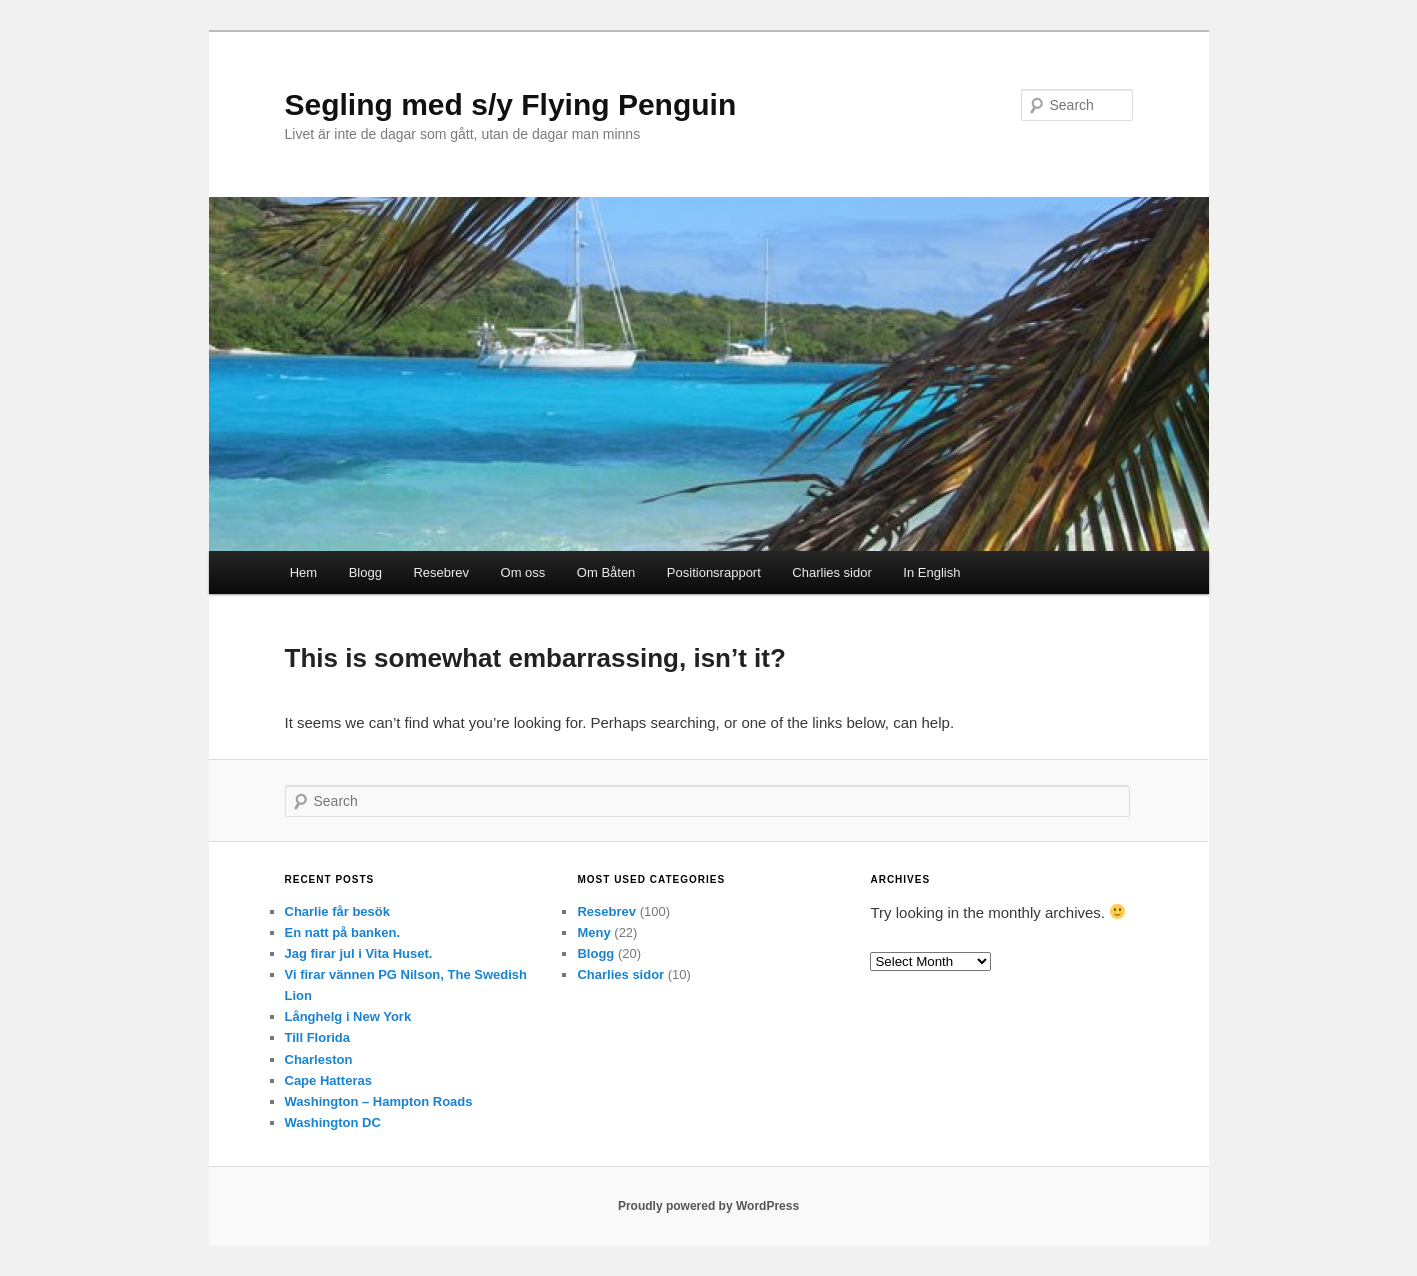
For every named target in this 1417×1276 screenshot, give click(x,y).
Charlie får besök (338, 911)
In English (931, 572)
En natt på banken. (343, 932)
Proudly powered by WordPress (708, 1206)
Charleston (319, 1059)
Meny (593, 932)
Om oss (523, 572)
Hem (303, 572)
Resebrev (441, 572)
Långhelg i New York (348, 1016)
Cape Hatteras (328, 1080)
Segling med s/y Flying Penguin (511, 104)
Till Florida (318, 1037)
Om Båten (606, 572)
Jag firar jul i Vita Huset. (359, 953)
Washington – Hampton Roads (379, 1101)
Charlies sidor (831, 572)
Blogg (365, 572)
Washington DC (333, 1122)
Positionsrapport (714, 572)
